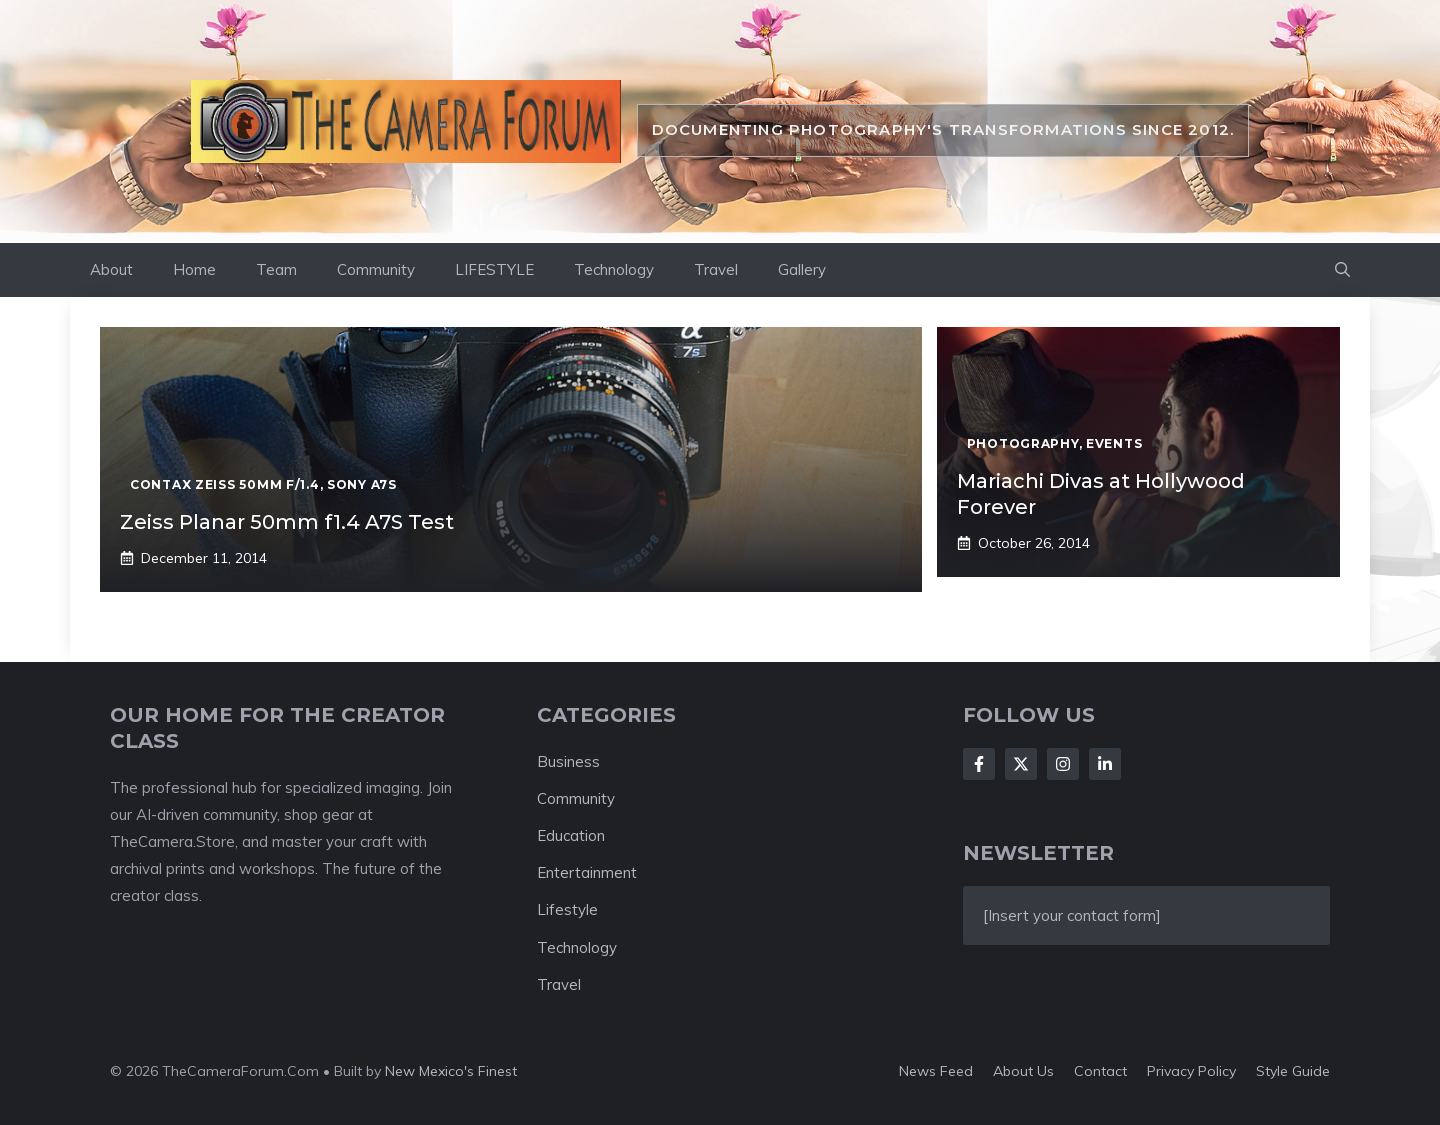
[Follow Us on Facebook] (979, 764)
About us (1023, 1071)
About (111, 269)
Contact (1100, 1071)
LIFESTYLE (494, 269)
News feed (936, 1071)
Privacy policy (1191, 1071)
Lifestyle (567, 909)
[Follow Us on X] (1021, 764)
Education (571, 835)
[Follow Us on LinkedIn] (1105, 764)
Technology (614, 269)
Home (194, 269)
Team (276, 269)
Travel (716, 269)
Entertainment (587, 872)
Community (376, 269)
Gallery (802, 269)
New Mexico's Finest (451, 1071)
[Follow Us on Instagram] (1063, 764)
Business (568, 761)
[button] (1342, 270)
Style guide (1293, 1071)
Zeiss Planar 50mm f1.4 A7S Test (287, 522)
